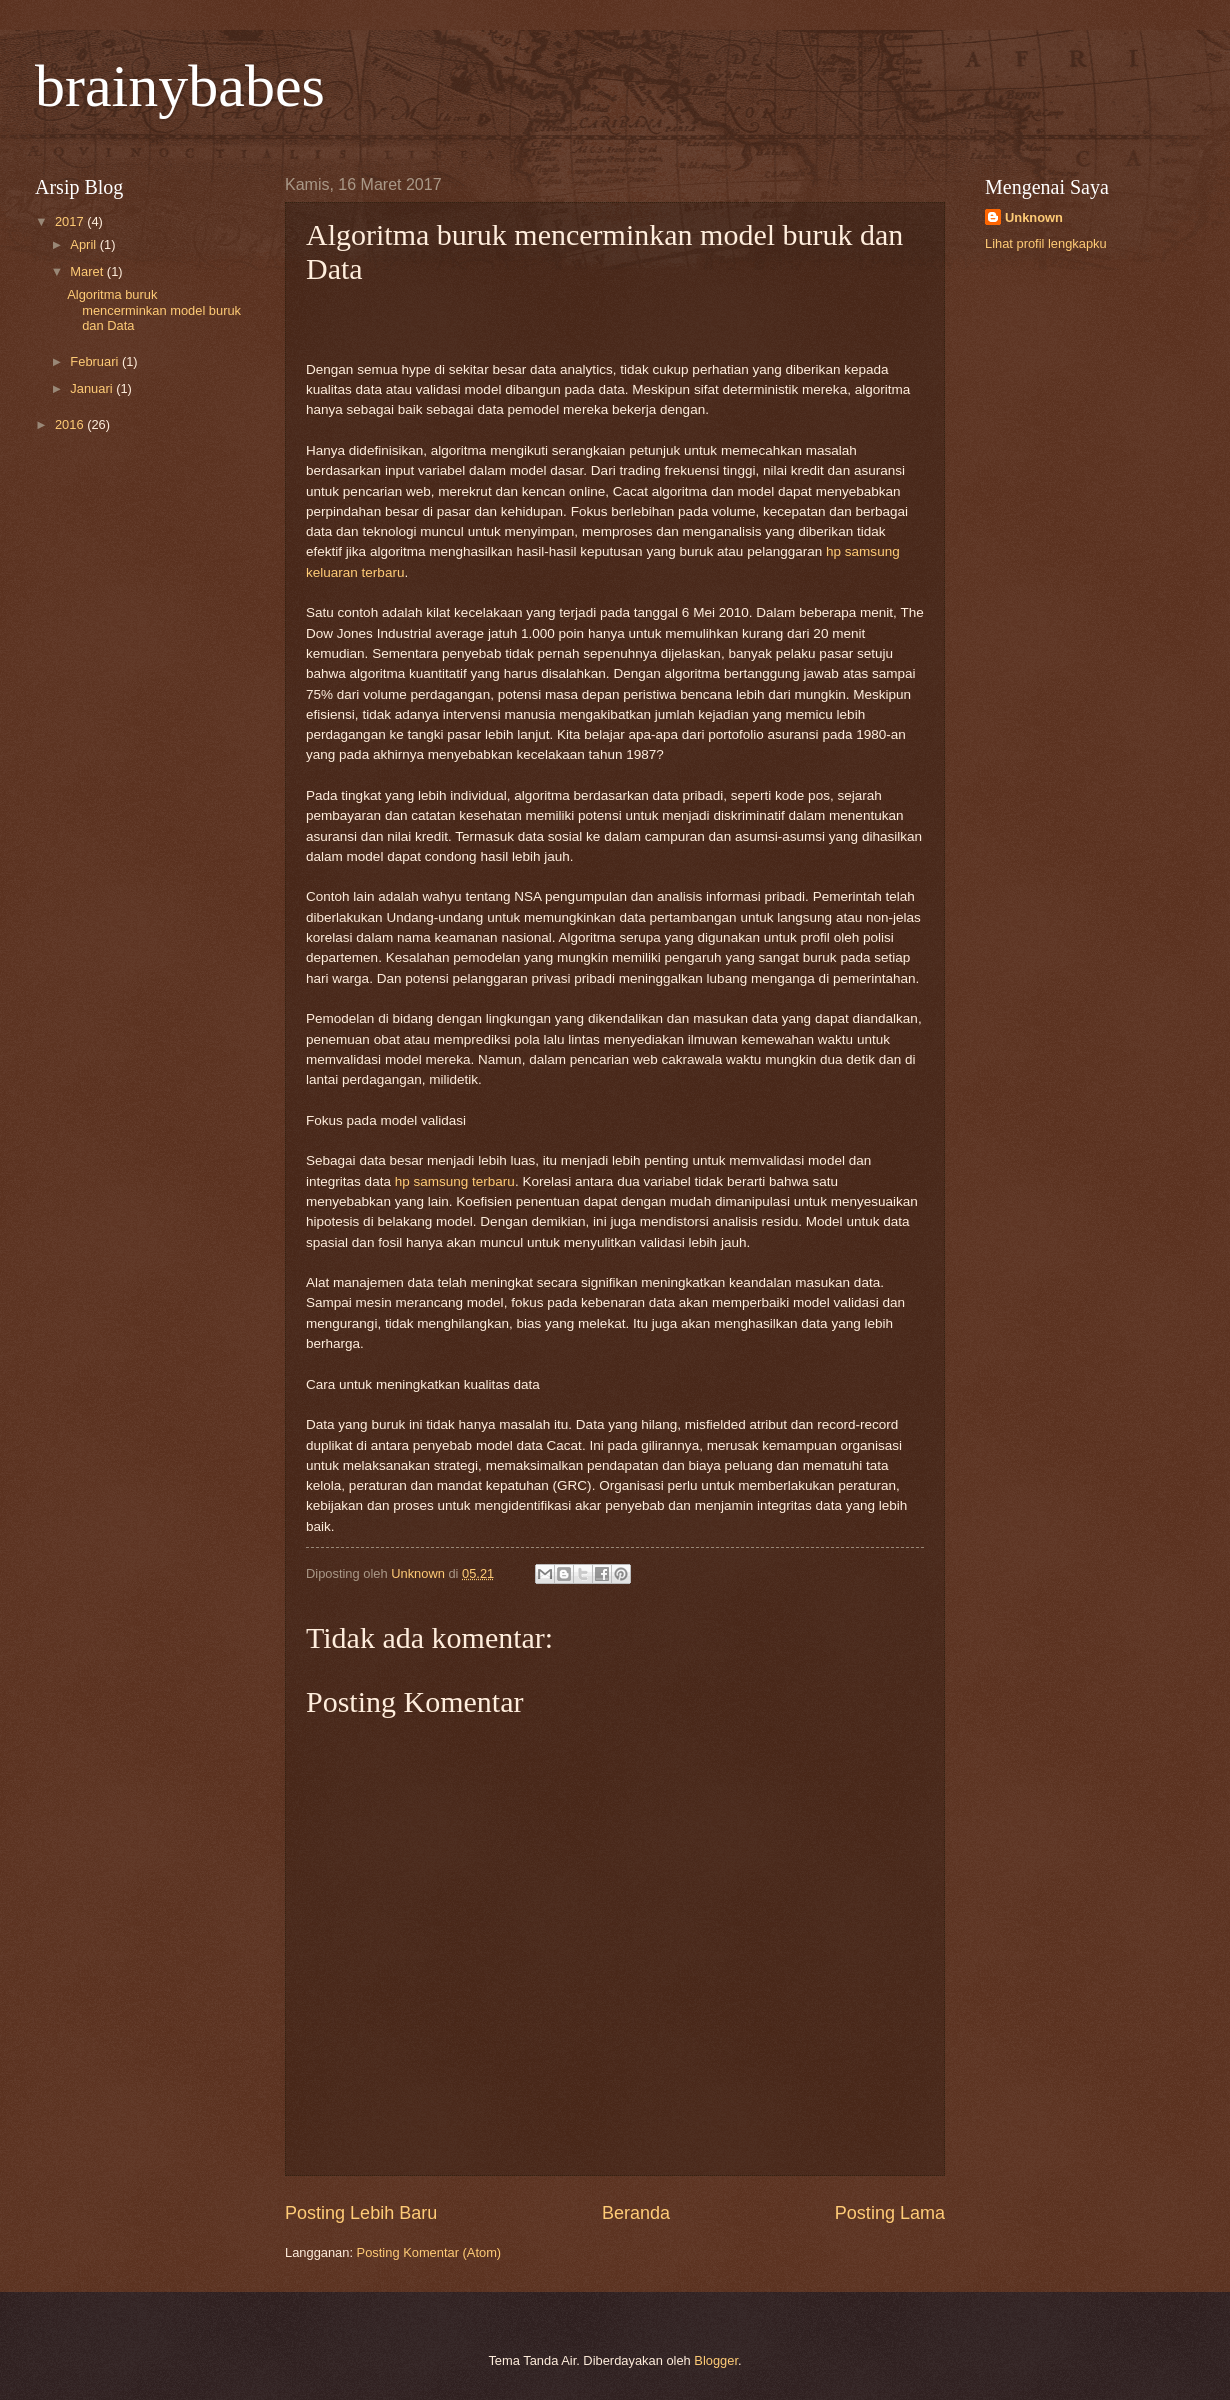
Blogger (716, 2360)
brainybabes (180, 86)
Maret (88, 271)
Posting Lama (890, 2213)
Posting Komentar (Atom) (429, 2252)
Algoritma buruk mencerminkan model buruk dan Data (154, 310)
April (84, 244)
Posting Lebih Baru (361, 2213)
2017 (71, 221)
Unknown (1034, 217)
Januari (93, 388)
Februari (96, 361)
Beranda (636, 2213)
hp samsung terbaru (455, 1181)
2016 (71, 424)
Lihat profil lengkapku (1046, 243)
